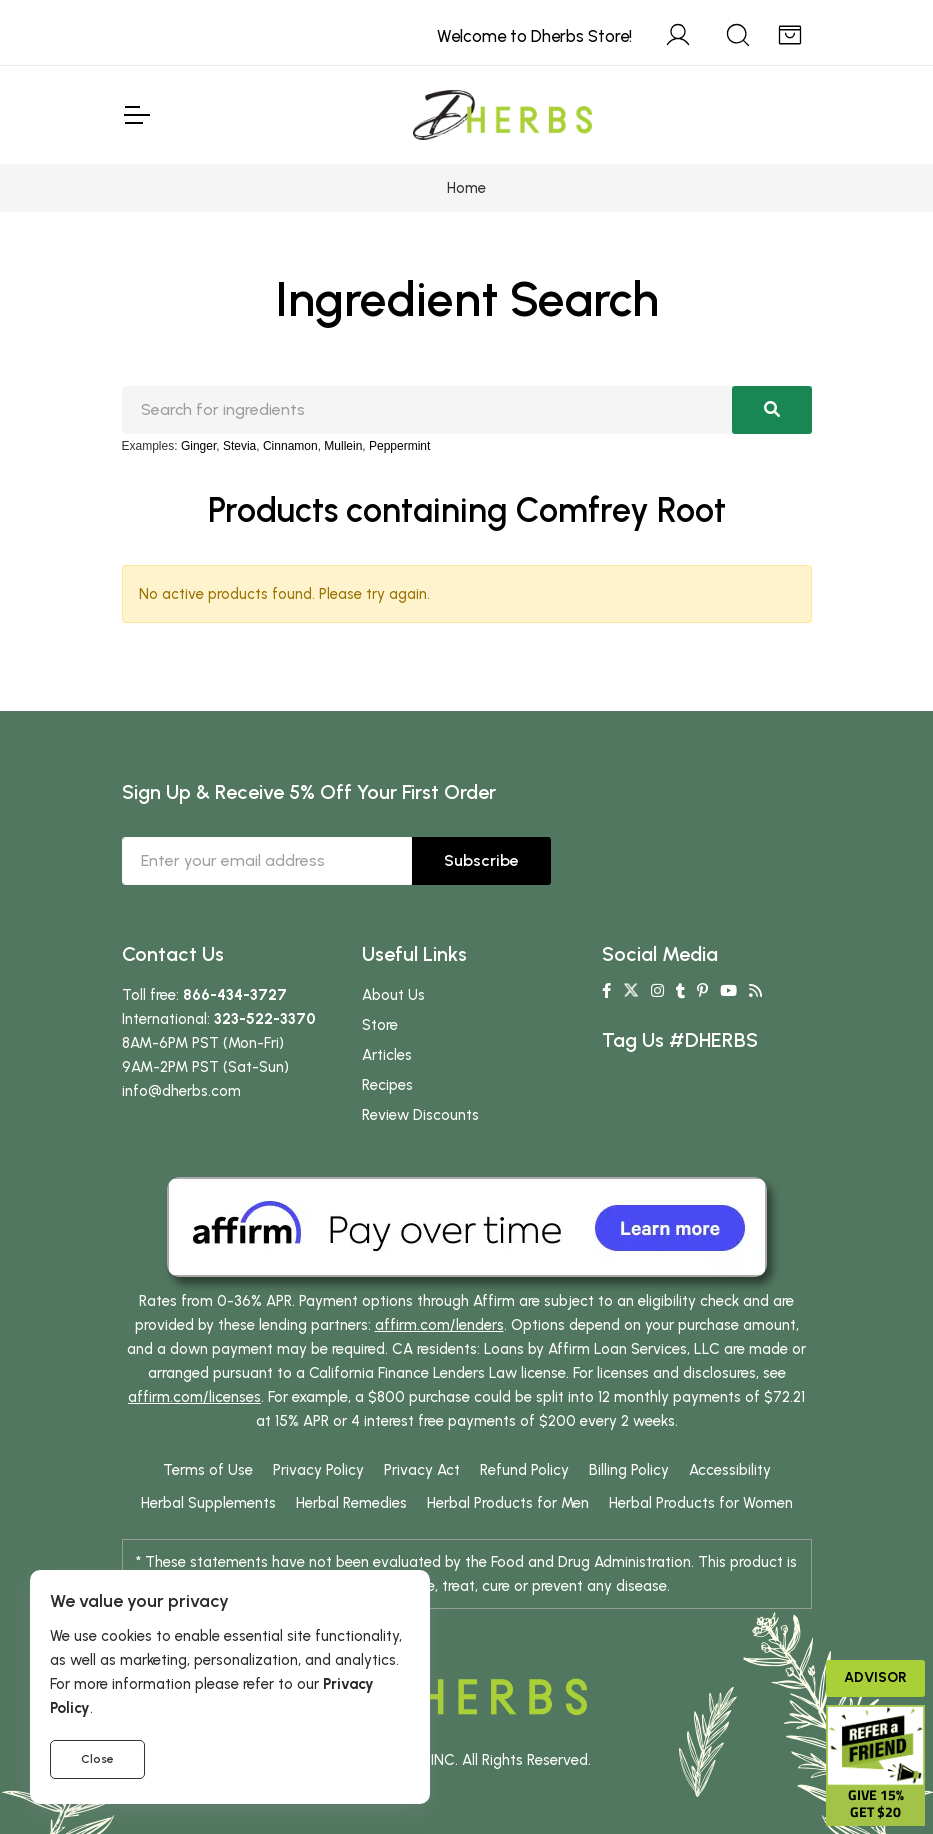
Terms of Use (208, 1470)
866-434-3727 (235, 995)
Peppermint (399, 446)
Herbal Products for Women (701, 1503)
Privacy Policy (318, 1470)
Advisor (875, 1677)
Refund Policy (524, 1470)
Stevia (239, 446)
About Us (393, 995)
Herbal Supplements (208, 1503)
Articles (387, 1055)
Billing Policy (629, 1470)
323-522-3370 (265, 1019)
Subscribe (481, 860)
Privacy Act (422, 1470)
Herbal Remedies (351, 1503)
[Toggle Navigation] (136, 115)
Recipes (387, 1085)
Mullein (343, 446)
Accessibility (730, 1470)
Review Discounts (420, 1115)
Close (97, 1759)
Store (380, 1025)
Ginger (198, 446)
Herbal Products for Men (508, 1503)
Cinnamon (290, 446)
